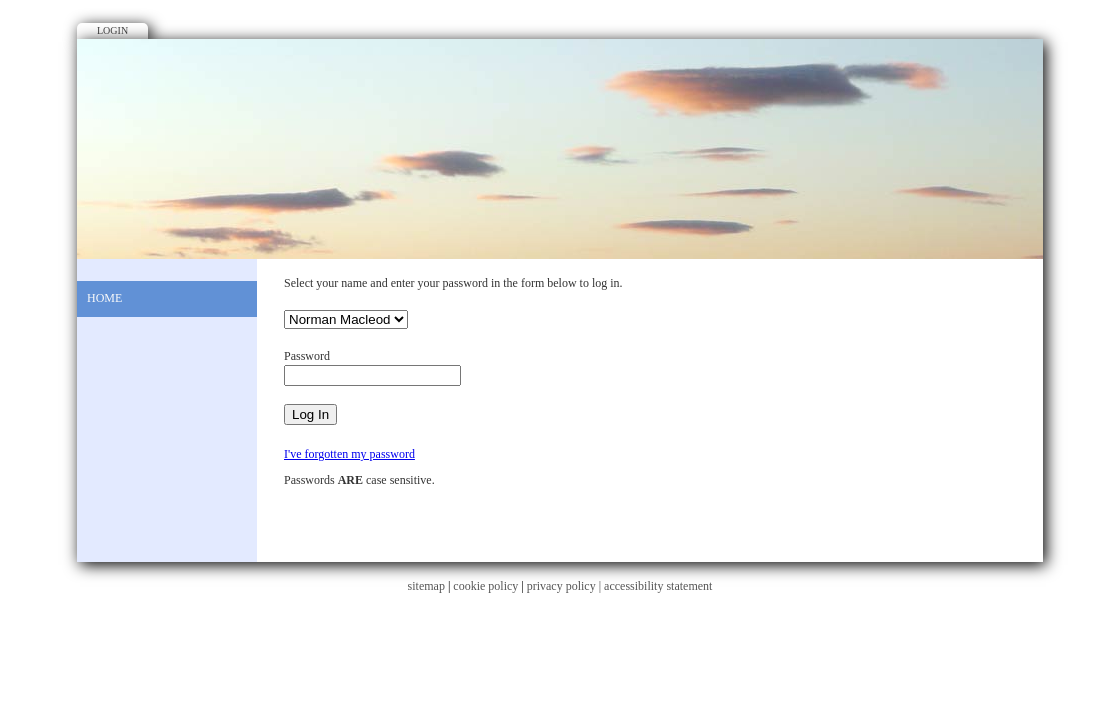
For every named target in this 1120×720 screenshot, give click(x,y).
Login (112, 30)
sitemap (426, 586)
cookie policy (485, 586)
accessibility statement (658, 586)
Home (104, 298)
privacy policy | (565, 586)
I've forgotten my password (349, 454)
